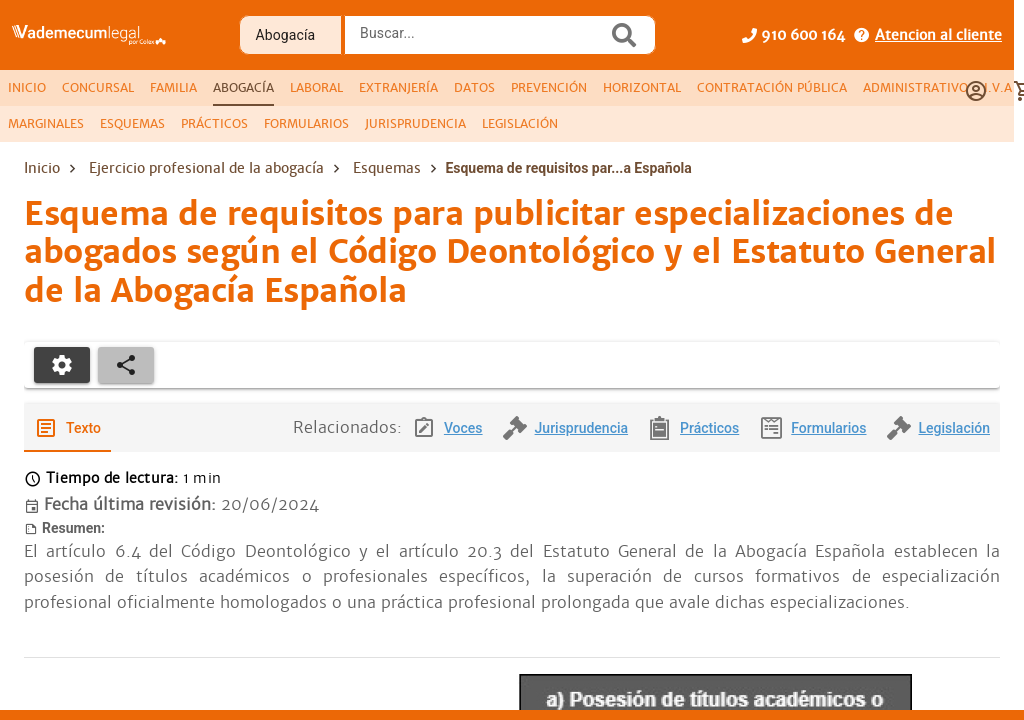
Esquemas (387, 168)
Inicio (42, 168)
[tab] (27, 88)
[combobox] (481, 41)
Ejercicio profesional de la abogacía (206, 168)
